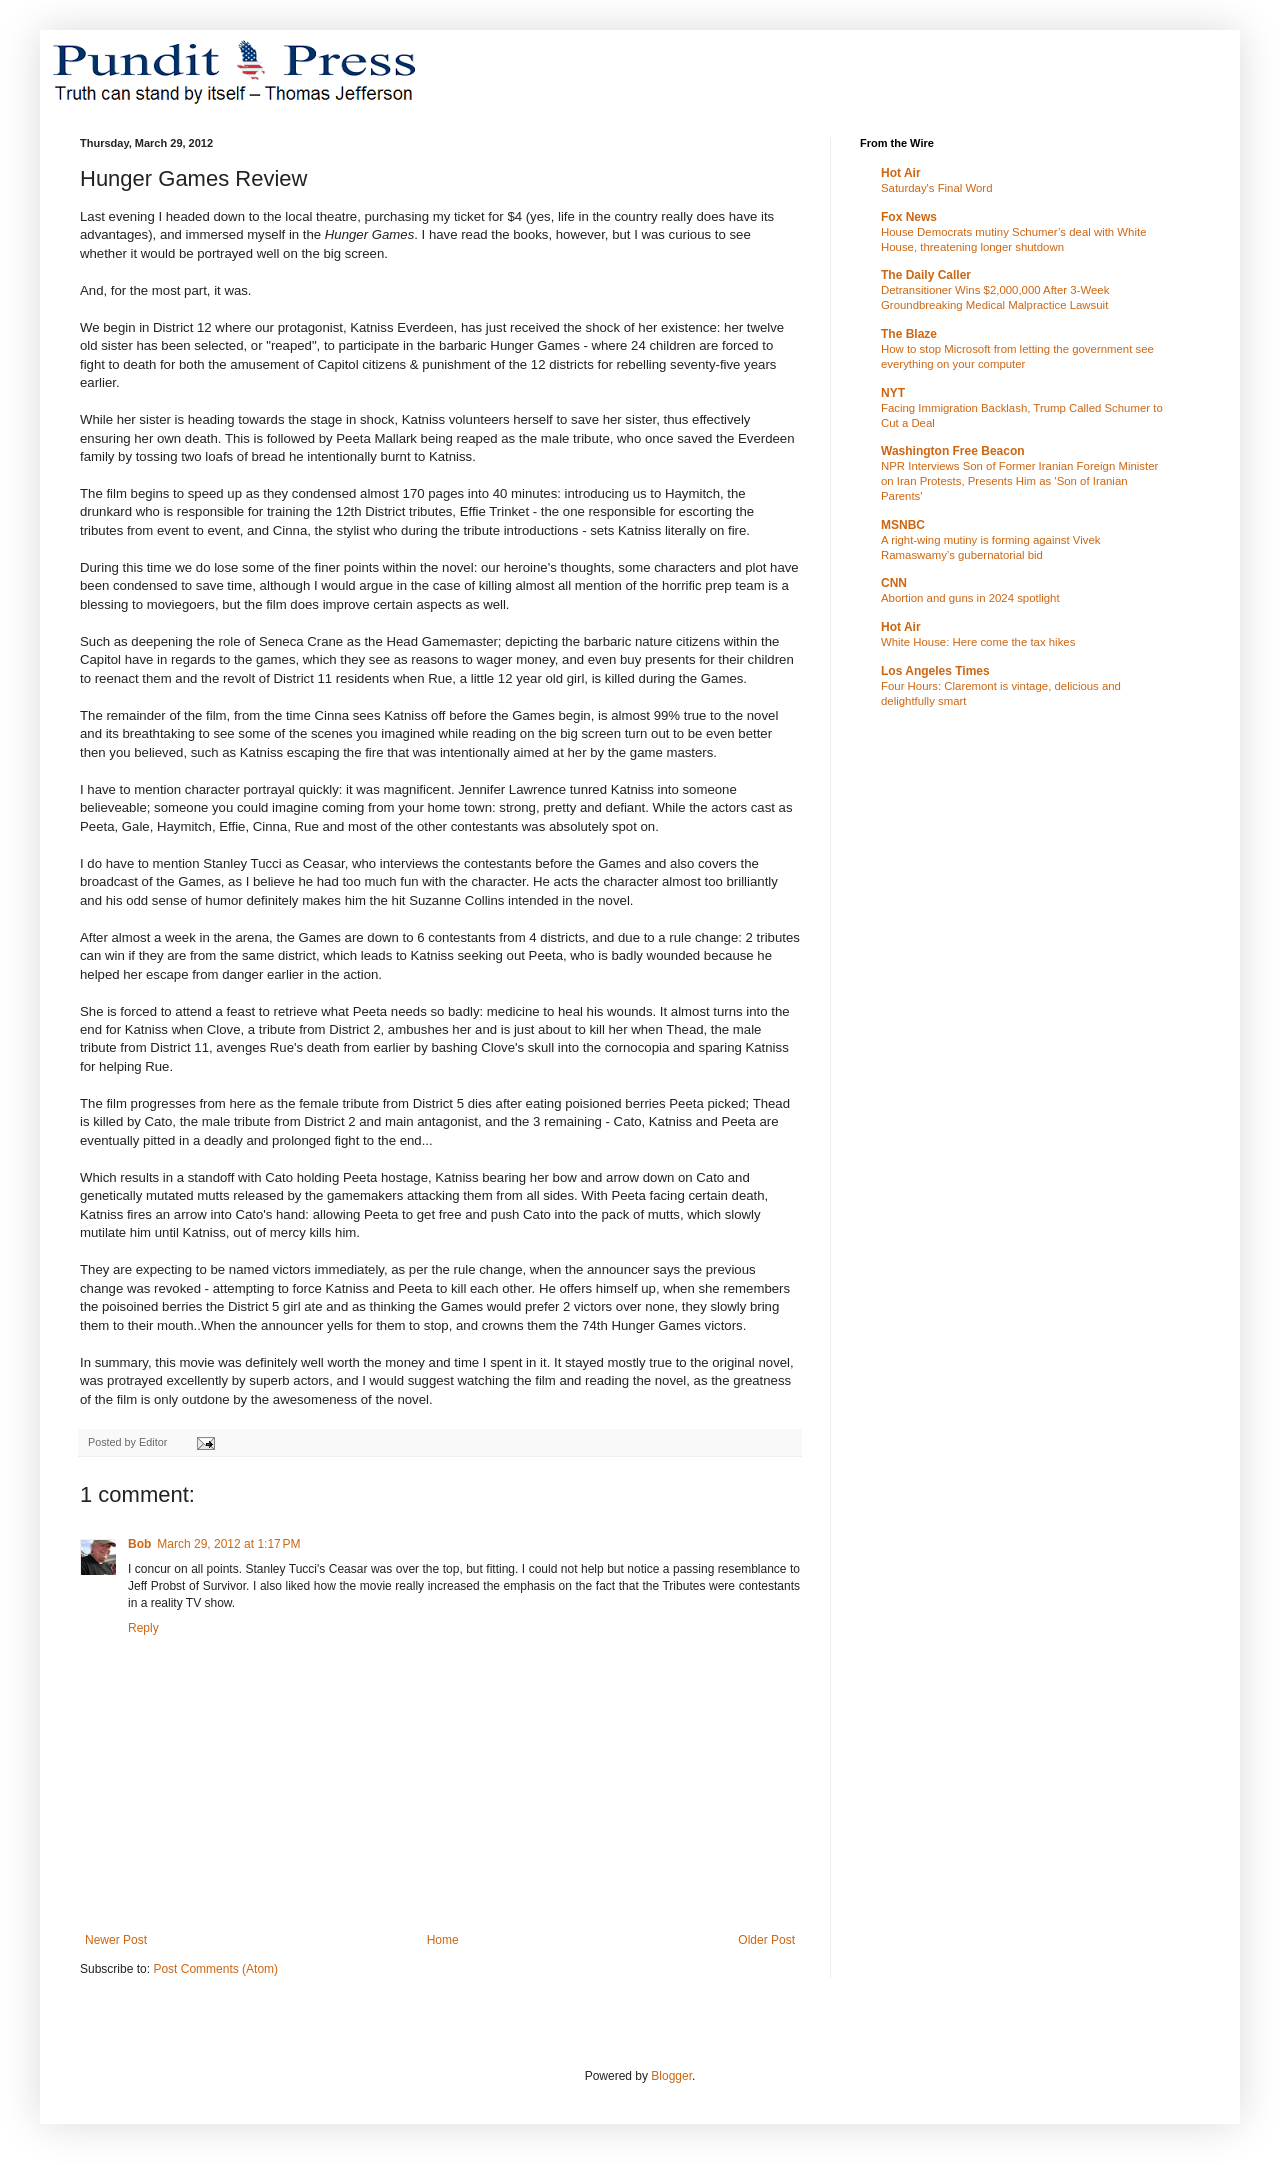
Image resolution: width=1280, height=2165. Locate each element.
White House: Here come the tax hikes (978, 642)
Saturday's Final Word (937, 188)
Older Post (766, 1940)
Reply (143, 1628)
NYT (893, 393)
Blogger (671, 2076)
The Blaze (909, 334)
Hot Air (901, 173)
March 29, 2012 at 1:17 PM (228, 1544)
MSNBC (903, 525)
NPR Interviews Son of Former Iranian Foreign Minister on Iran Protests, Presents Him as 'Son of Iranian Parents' (1019, 481)
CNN (894, 583)
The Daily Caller (926, 275)
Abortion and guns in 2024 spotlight (970, 598)
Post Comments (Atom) (215, 1969)
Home (443, 1940)
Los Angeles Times (935, 671)
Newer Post (116, 1940)
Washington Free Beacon (953, 451)
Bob (139, 1544)
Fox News (909, 217)
